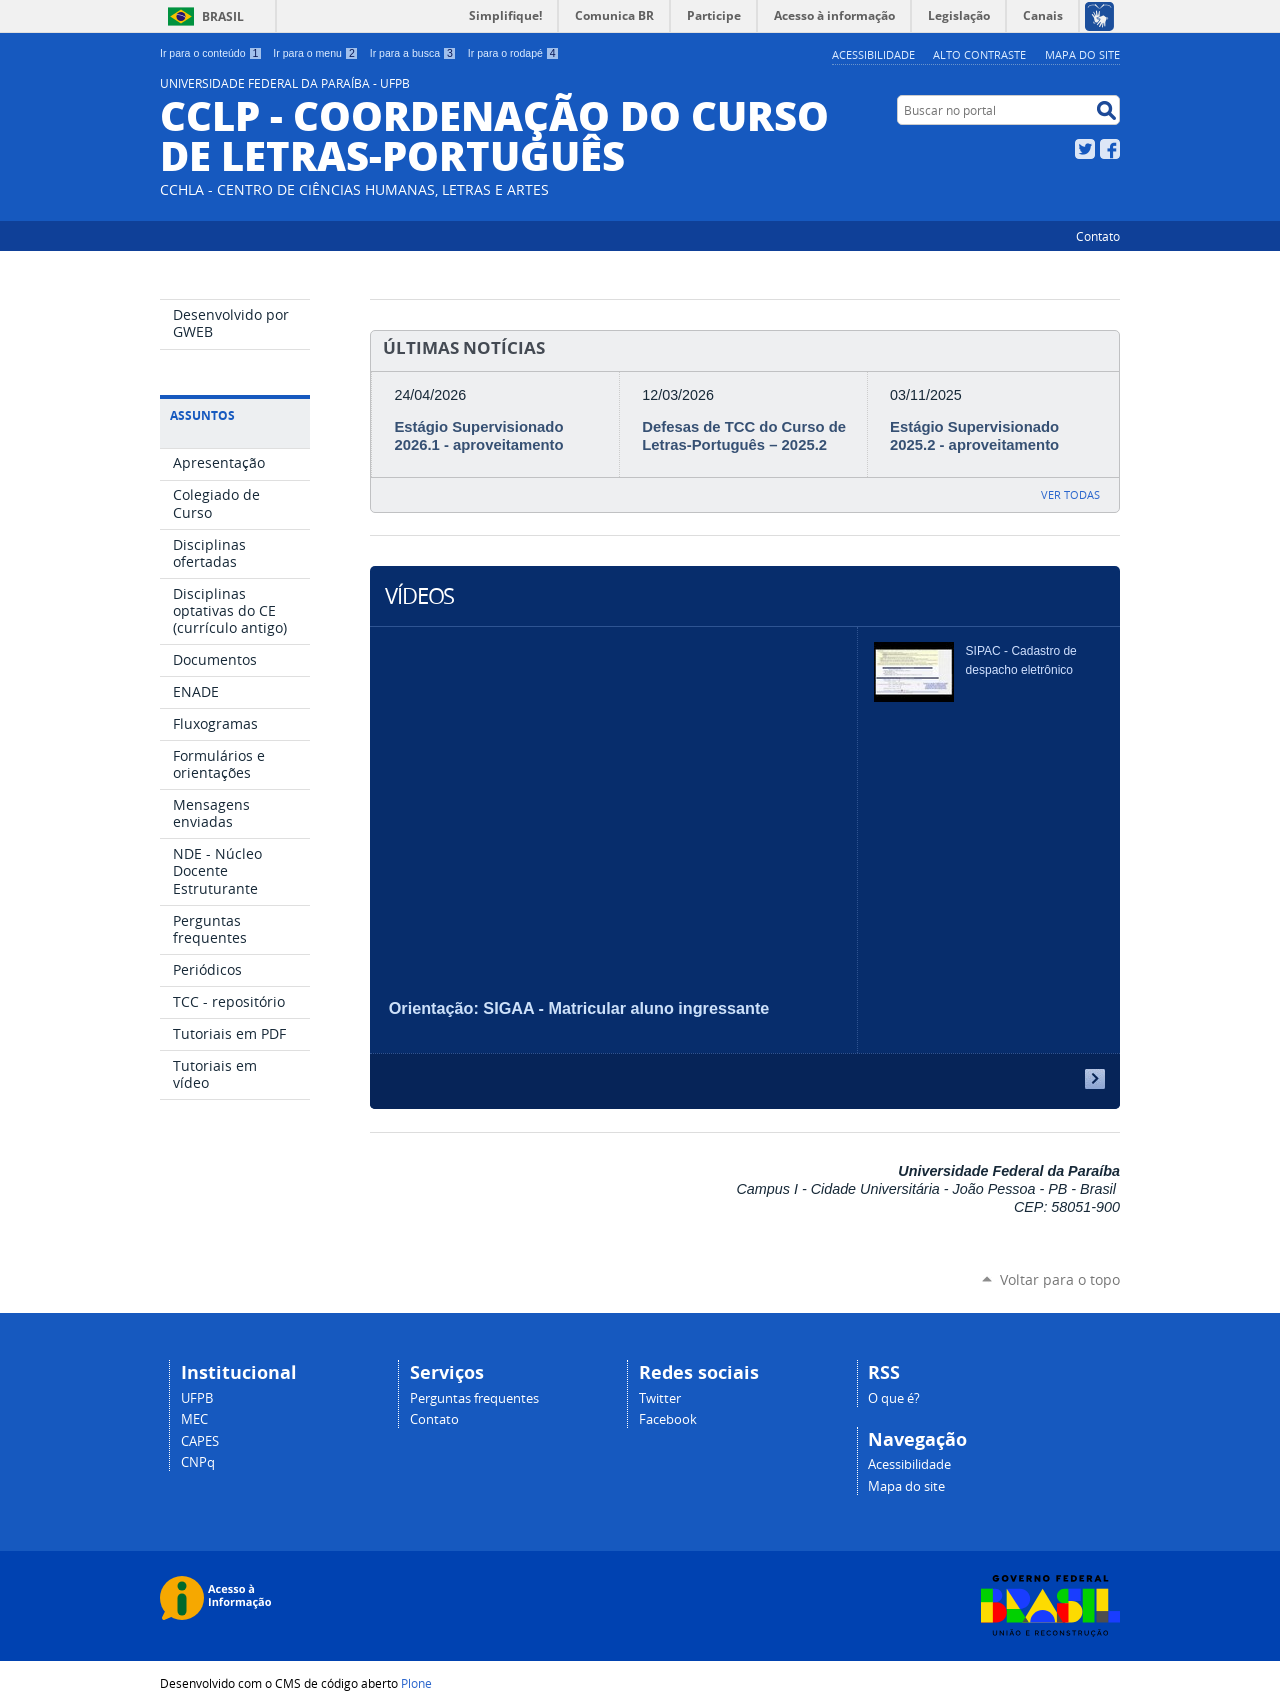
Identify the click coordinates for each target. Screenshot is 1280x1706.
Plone (416, 1683)
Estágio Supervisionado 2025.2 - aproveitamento (974, 436)
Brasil (223, 16)
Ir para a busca (413, 53)
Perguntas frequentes (474, 1398)
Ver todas (1070, 494)
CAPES (200, 1441)
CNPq (198, 1462)
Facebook (1110, 149)
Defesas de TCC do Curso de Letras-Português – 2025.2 (744, 436)
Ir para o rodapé (514, 53)
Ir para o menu (315, 53)
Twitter (1085, 149)
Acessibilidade (873, 54)
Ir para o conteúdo (211, 53)
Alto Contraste (979, 54)
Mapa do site (1082, 54)
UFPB (197, 1398)
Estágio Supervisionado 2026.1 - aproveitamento (478, 436)
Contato (1098, 236)
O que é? (894, 1398)
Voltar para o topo (1060, 1279)
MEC (194, 1419)
